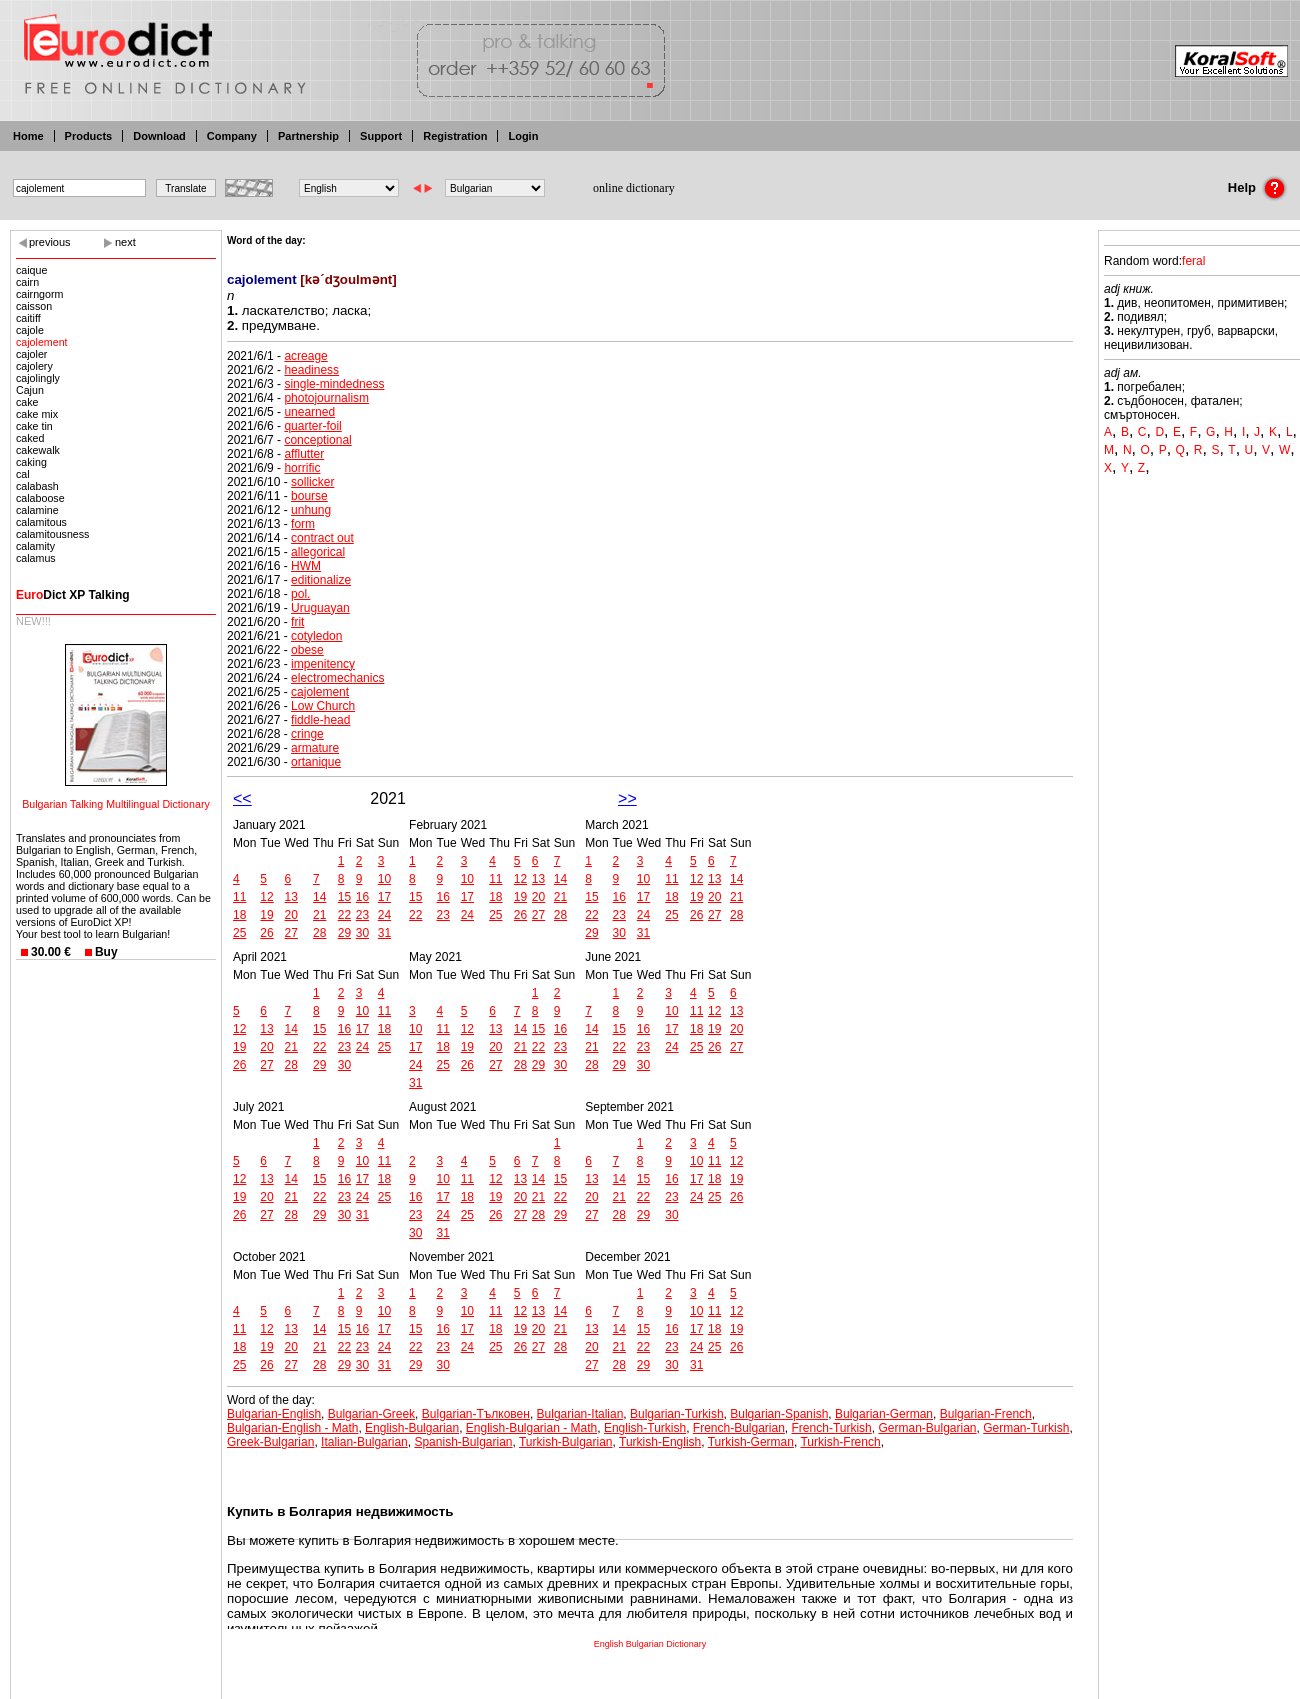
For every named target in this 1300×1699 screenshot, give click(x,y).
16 (362, 897)
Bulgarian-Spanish (779, 1414)
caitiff (28, 318)
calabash (37, 486)
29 (344, 933)
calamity (35, 546)
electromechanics (337, 678)
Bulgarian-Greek (371, 1414)
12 (266, 897)
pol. (300, 594)
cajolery (34, 366)
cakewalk (38, 450)
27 (291, 933)
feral (1193, 261)
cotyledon (316, 636)
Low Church (323, 706)
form (303, 524)
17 (384, 897)
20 (291, 915)
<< (242, 798)
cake (27, 402)
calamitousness (52, 534)
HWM (306, 566)
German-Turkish (1026, 1428)
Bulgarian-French (986, 1414)
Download (159, 136)
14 (319, 897)
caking (31, 462)
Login (523, 136)
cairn (27, 282)
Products (89, 136)
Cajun (30, 390)
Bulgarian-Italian (580, 1414)
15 (344, 897)
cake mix (37, 414)
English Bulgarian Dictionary (650, 1644)
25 (239, 933)
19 (266, 915)
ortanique (316, 762)
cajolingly (38, 378)
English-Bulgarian (412, 1428)
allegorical (318, 552)
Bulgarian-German (884, 1414)
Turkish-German (751, 1442)
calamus (36, 558)
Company (232, 136)
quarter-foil (312, 426)
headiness (311, 370)
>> (627, 798)
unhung (311, 510)
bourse (309, 496)
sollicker (312, 482)
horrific (302, 468)
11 (239, 897)
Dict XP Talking (73, 595)
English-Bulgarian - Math (531, 1428)
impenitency (323, 664)
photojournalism (326, 398)
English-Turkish (645, 1428)
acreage (305, 356)
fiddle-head (320, 720)
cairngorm (39, 294)
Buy (106, 952)
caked (30, 438)
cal (23, 474)
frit (297, 622)
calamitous (41, 522)
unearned (309, 412)
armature (315, 748)
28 (319, 933)
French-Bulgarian (739, 1428)
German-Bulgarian (927, 1428)
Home (28, 136)
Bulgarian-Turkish (677, 1414)
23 (362, 915)
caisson (34, 306)
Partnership (308, 136)
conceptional (317, 440)
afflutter (304, 454)
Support (381, 136)
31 (384, 933)
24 (384, 915)
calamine (37, 510)
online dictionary (634, 188)
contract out (322, 538)
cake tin (34, 426)
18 (239, 915)
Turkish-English (660, 1442)
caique (31, 270)
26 (266, 933)
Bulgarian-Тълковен (476, 1414)
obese (307, 650)
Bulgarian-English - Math (292, 1428)
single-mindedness (334, 384)
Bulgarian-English (274, 1414)
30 (362, 933)
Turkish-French (840, 1442)
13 (291, 897)
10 (384, 879)
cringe (307, 734)
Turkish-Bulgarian (566, 1442)
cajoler (31, 354)
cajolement (42, 342)
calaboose (40, 498)
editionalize (321, 580)
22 (344, 915)
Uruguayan (320, 608)
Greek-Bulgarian (270, 1442)
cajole (30, 330)
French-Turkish (832, 1428)
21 (319, 915)
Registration (455, 136)
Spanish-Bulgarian (463, 1442)
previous (50, 242)
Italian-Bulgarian (364, 1442)
